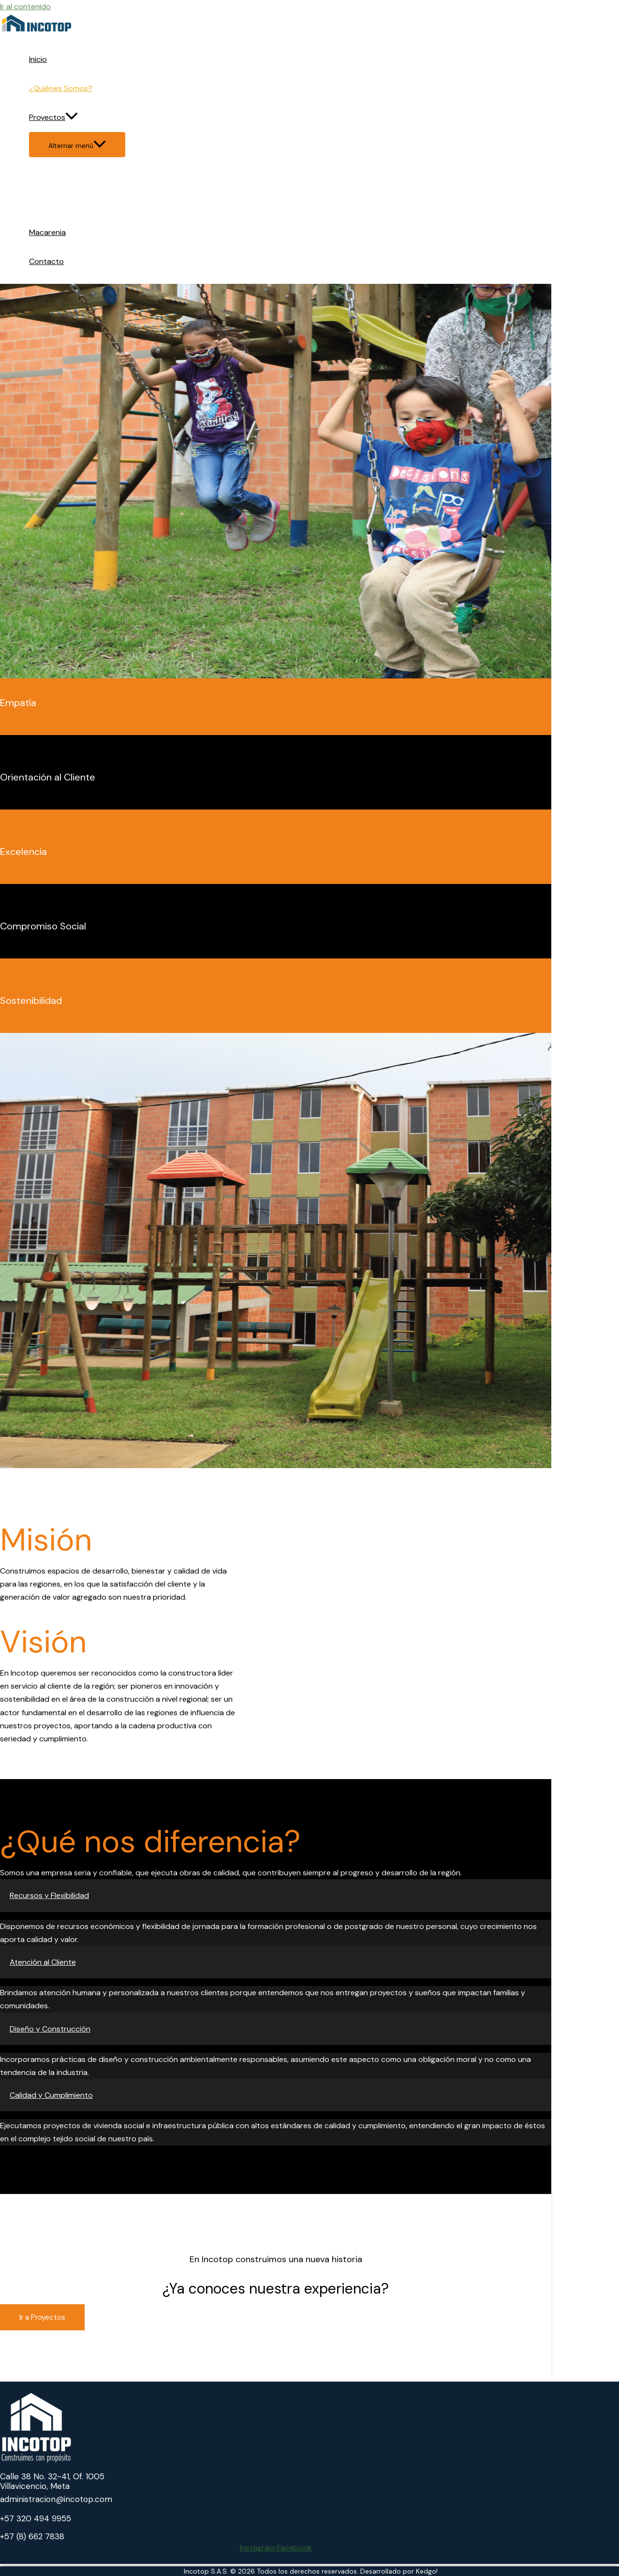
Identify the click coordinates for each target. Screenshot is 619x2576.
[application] (71, 117)
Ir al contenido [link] (25, 6)
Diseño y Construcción (50, 2029)
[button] (275, 1895)
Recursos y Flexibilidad (49, 1895)
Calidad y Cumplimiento (51, 2095)
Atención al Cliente (43, 1962)
